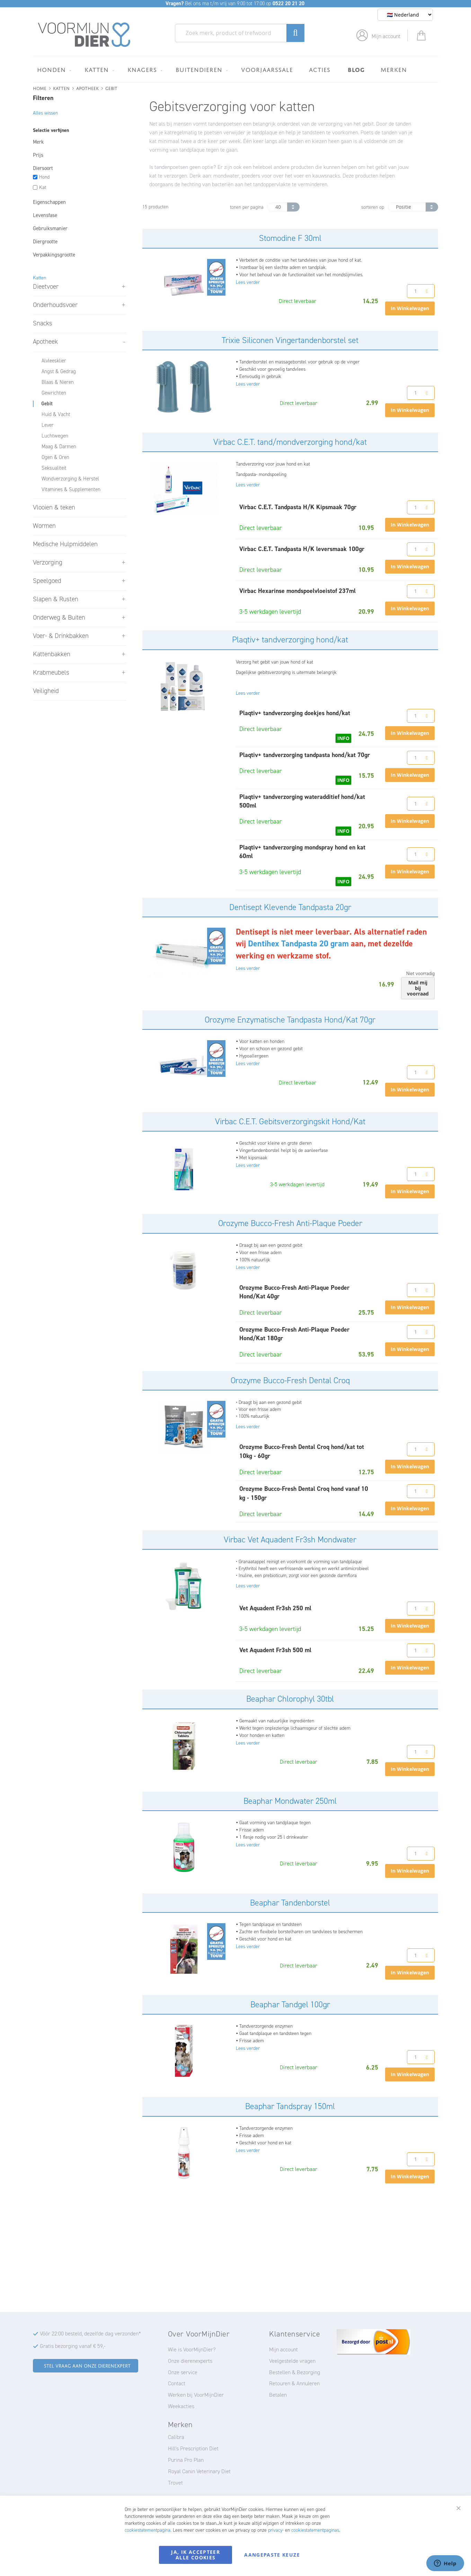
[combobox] (239, 33)
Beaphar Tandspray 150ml (290, 2106)
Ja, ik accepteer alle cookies (195, 2555)
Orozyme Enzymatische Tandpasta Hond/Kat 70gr (290, 1019)
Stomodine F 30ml (290, 238)
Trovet (175, 2482)
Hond (44, 177)
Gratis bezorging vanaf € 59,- (73, 2346)
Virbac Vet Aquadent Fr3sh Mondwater (290, 1539)
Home (39, 87)
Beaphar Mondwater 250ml (290, 1801)
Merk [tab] (38, 141)
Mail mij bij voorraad (418, 988)
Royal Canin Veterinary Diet (199, 2471)
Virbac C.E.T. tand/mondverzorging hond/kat (290, 442)
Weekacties (181, 2406)
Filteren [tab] (43, 98)
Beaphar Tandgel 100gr (290, 2004)
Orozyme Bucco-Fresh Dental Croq (290, 1380)
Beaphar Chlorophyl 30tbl (290, 1698)
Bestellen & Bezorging (294, 2372)
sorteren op (372, 207)
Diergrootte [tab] (45, 241)
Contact (176, 2383)
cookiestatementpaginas (315, 2530)
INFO (343, 738)
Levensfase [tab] (45, 215)
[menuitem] (53, 70)
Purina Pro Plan (186, 2460)
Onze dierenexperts (190, 2361)
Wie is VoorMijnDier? (192, 2349)
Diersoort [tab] (43, 168)
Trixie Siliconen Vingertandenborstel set (290, 340)
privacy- (276, 2530)
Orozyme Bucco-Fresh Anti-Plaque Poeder (290, 1223)
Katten (61, 87)
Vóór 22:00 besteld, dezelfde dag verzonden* (90, 2333)
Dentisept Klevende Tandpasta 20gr (290, 907)
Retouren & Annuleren (294, 2383)
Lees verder (248, 282)
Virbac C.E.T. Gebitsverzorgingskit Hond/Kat (290, 1121)
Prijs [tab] (38, 155)
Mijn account (386, 36)
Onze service (182, 2372)
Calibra (176, 2437)
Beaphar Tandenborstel (290, 1902)
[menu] (235, 69)
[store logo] (84, 34)
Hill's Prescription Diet (193, 2448)
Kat (42, 187)
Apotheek (87, 87)
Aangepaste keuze (272, 2554)
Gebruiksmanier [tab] (50, 228)
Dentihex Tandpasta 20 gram (298, 943)
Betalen (278, 2394)
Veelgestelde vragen (292, 2361)
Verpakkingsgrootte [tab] (54, 254)
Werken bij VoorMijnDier (196, 2394)
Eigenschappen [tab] (49, 202)
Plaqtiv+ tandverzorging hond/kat (290, 639)
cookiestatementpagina (147, 2530)
